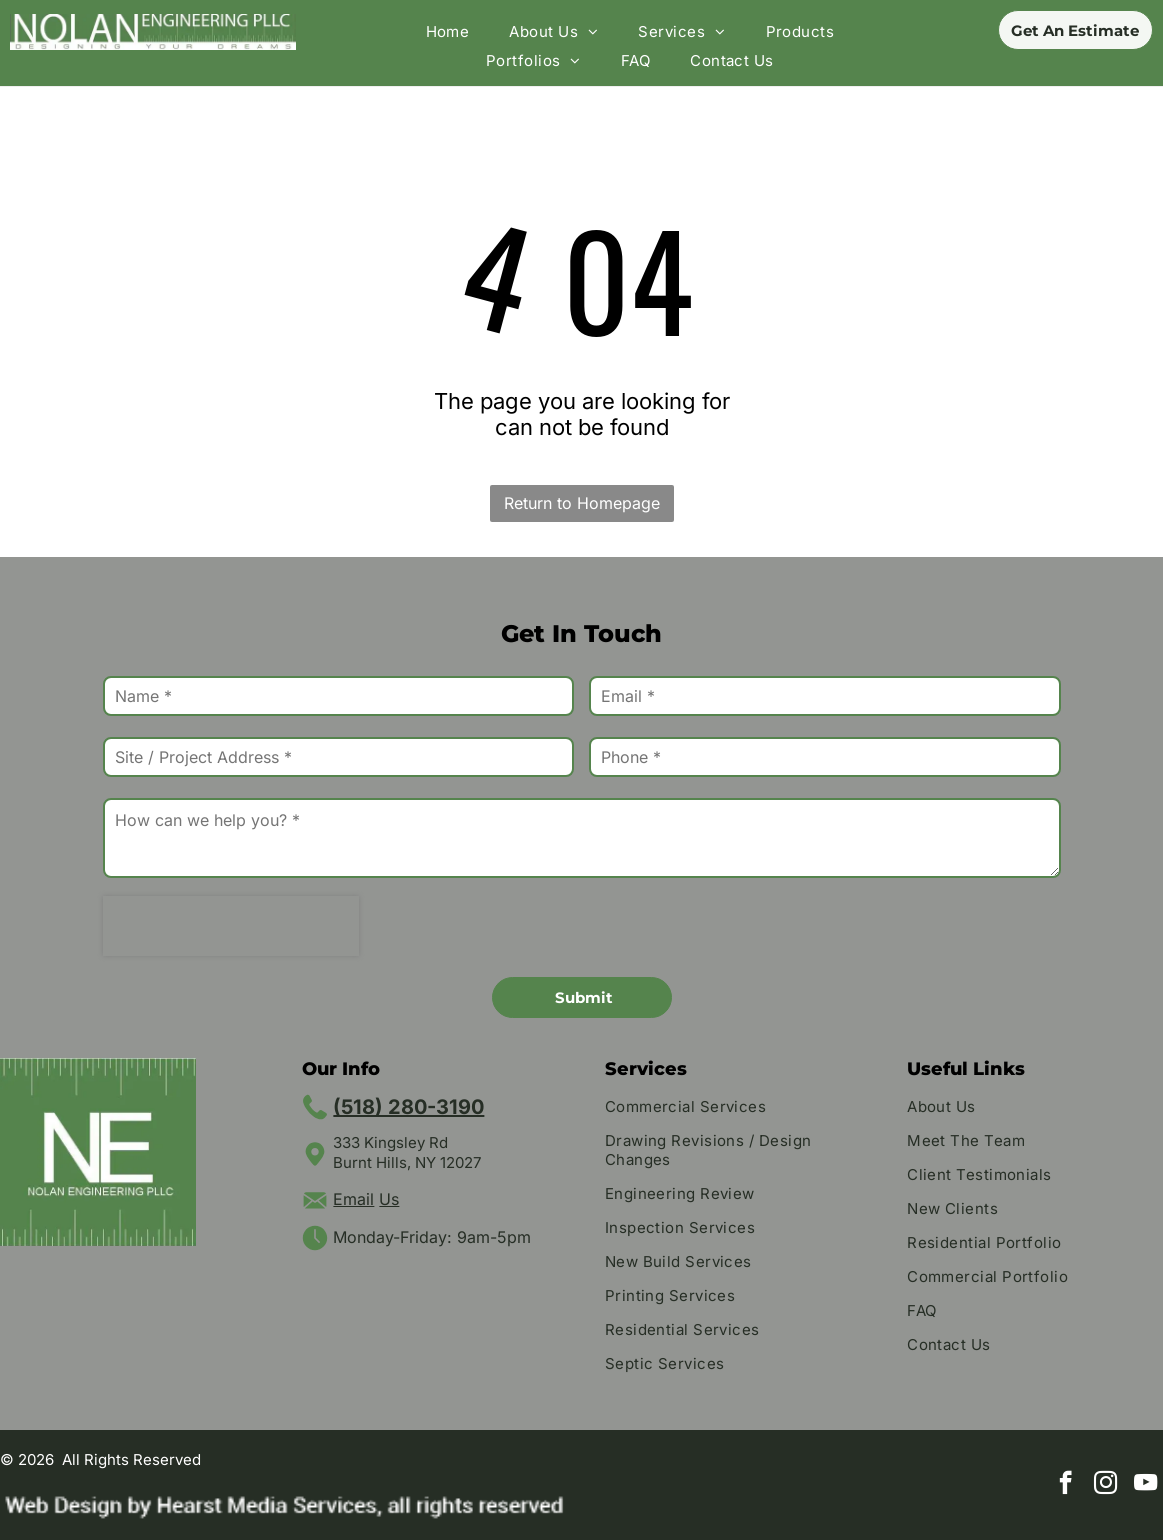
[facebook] (1065, 1485)
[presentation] (231, 926)
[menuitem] (448, 31)
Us (389, 1199)
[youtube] (1145, 1485)
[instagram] (1105, 1485)
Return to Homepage (582, 503)
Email (353, 1199)
